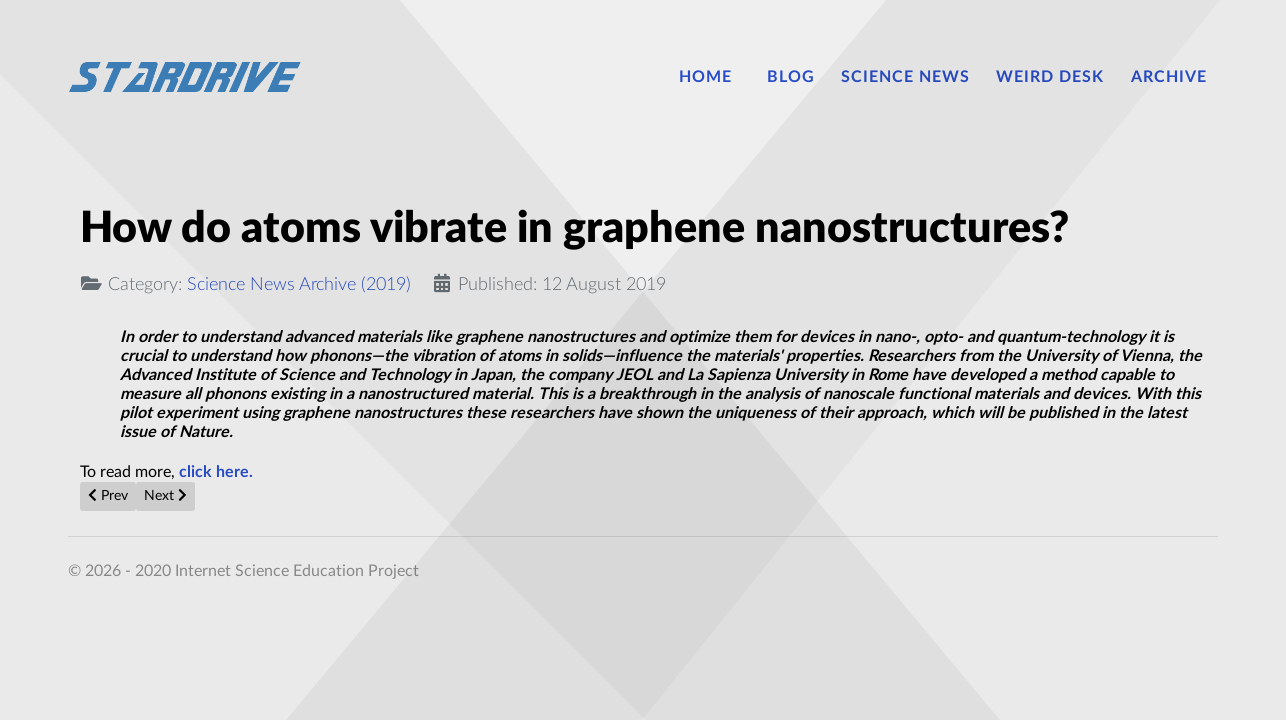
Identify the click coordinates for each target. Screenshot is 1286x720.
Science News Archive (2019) (299, 284)
